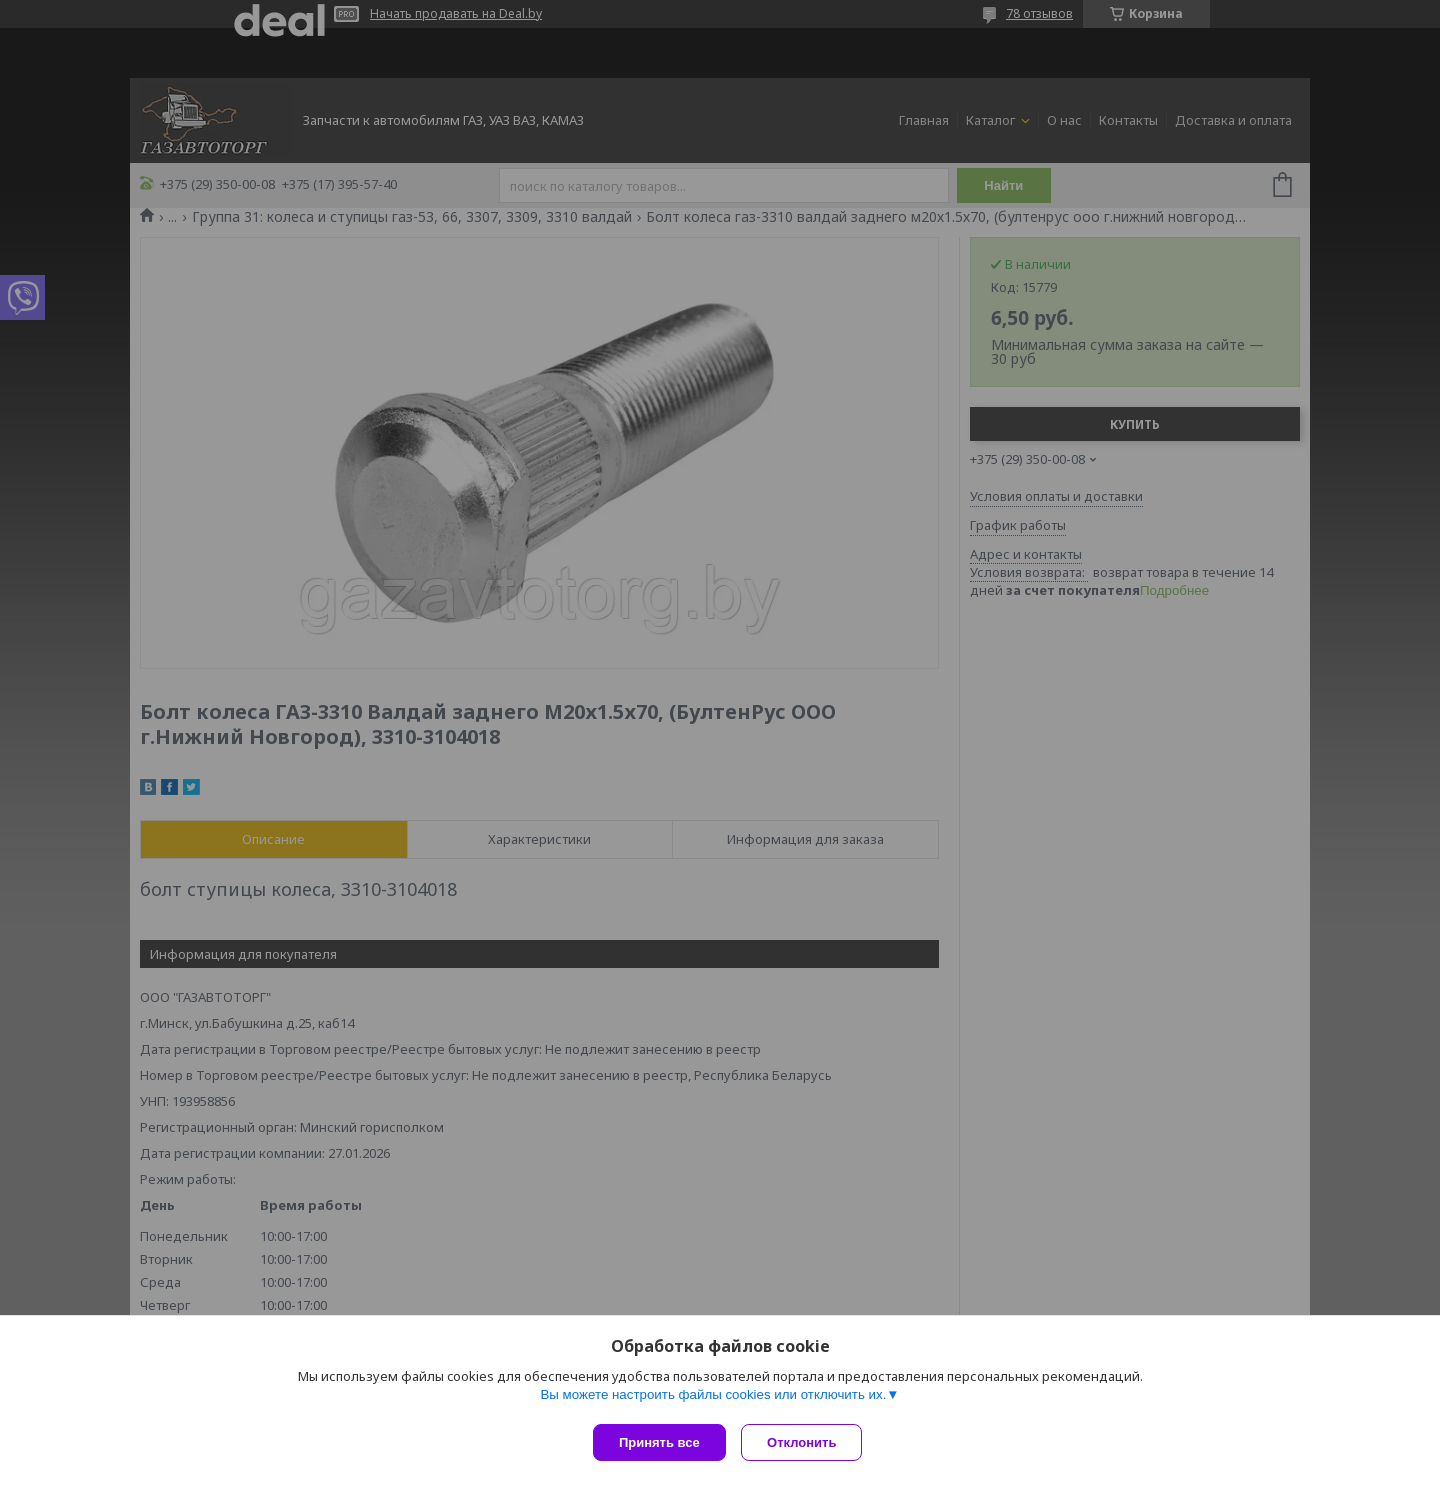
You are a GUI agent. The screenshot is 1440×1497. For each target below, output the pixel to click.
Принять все (659, 1442)
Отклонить (806, 1442)
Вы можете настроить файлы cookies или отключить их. (713, 1398)
